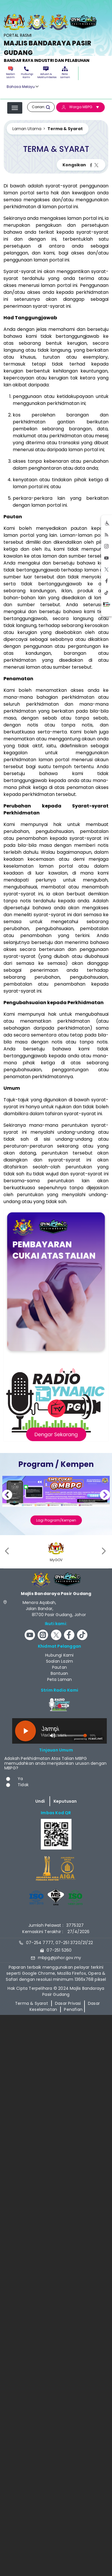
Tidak (23, 1785)
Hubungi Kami (26, 73)
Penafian (73, 2009)
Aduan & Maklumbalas (46, 73)
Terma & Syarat (31, 2003)
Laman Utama (26, 129)
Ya (20, 1779)
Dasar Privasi (68, 2003)
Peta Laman (64, 73)
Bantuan (59, 1673)
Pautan (59, 1667)
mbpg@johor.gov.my (59, 1958)
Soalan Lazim (10, 73)
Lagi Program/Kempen (56, 1520)
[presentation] (7, 1551)
